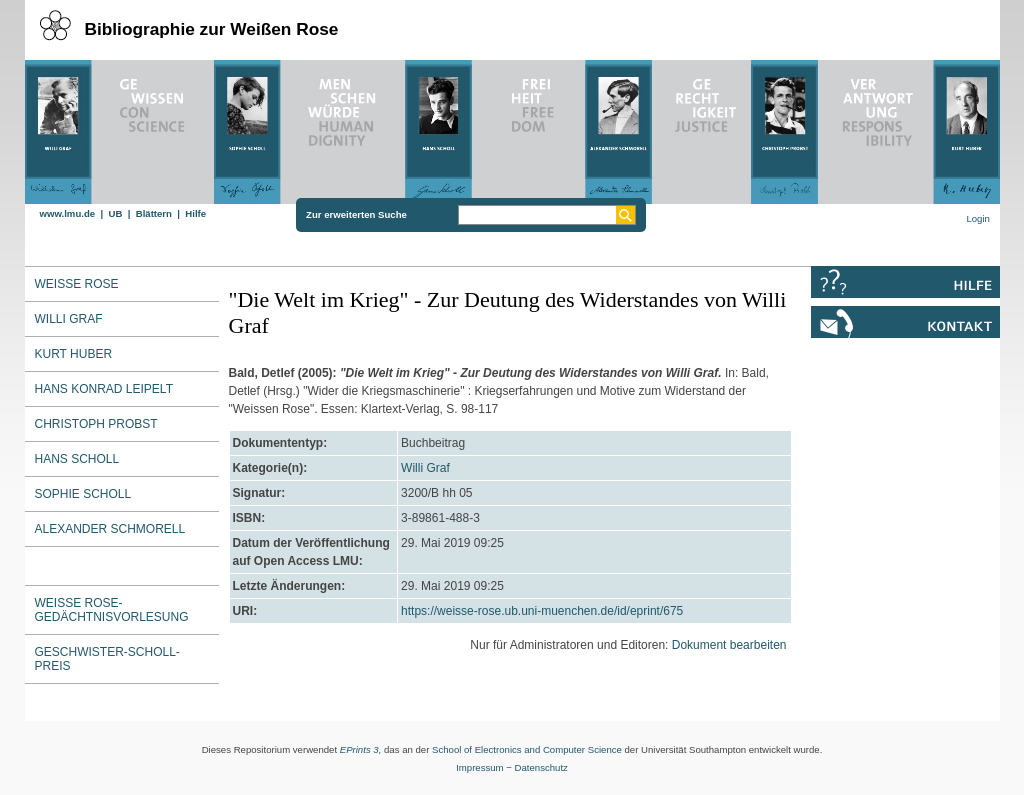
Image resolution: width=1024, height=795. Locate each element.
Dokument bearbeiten (729, 645)
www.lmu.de (68, 213)
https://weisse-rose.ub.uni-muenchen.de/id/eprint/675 (542, 611)
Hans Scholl (77, 459)
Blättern (154, 213)
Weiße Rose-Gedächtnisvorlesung (112, 610)
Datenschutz (541, 767)
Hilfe (195, 213)
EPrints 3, (361, 749)
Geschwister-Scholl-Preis (107, 659)
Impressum (479, 767)
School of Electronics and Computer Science (527, 749)
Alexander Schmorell (110, 529)
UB (115, 213)
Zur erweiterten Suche (356, 214)
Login (977, 218)
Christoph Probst (96, 424)
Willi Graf (425, 468)
